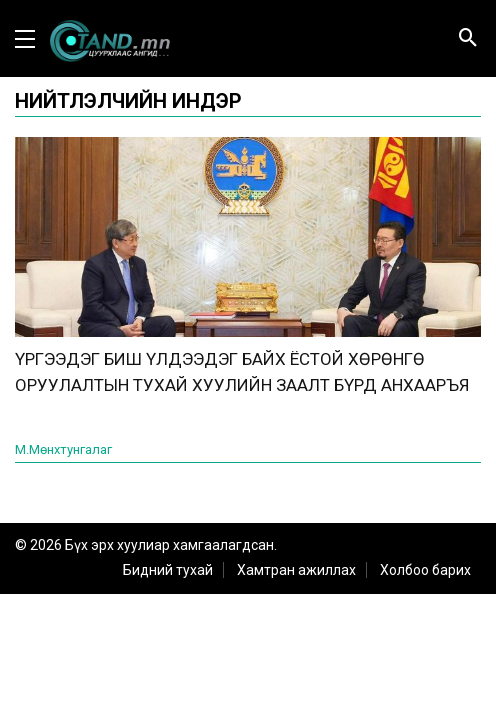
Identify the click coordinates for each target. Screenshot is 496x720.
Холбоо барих (425, 570)
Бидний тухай (168, 570)
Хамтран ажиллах (296, 570)
